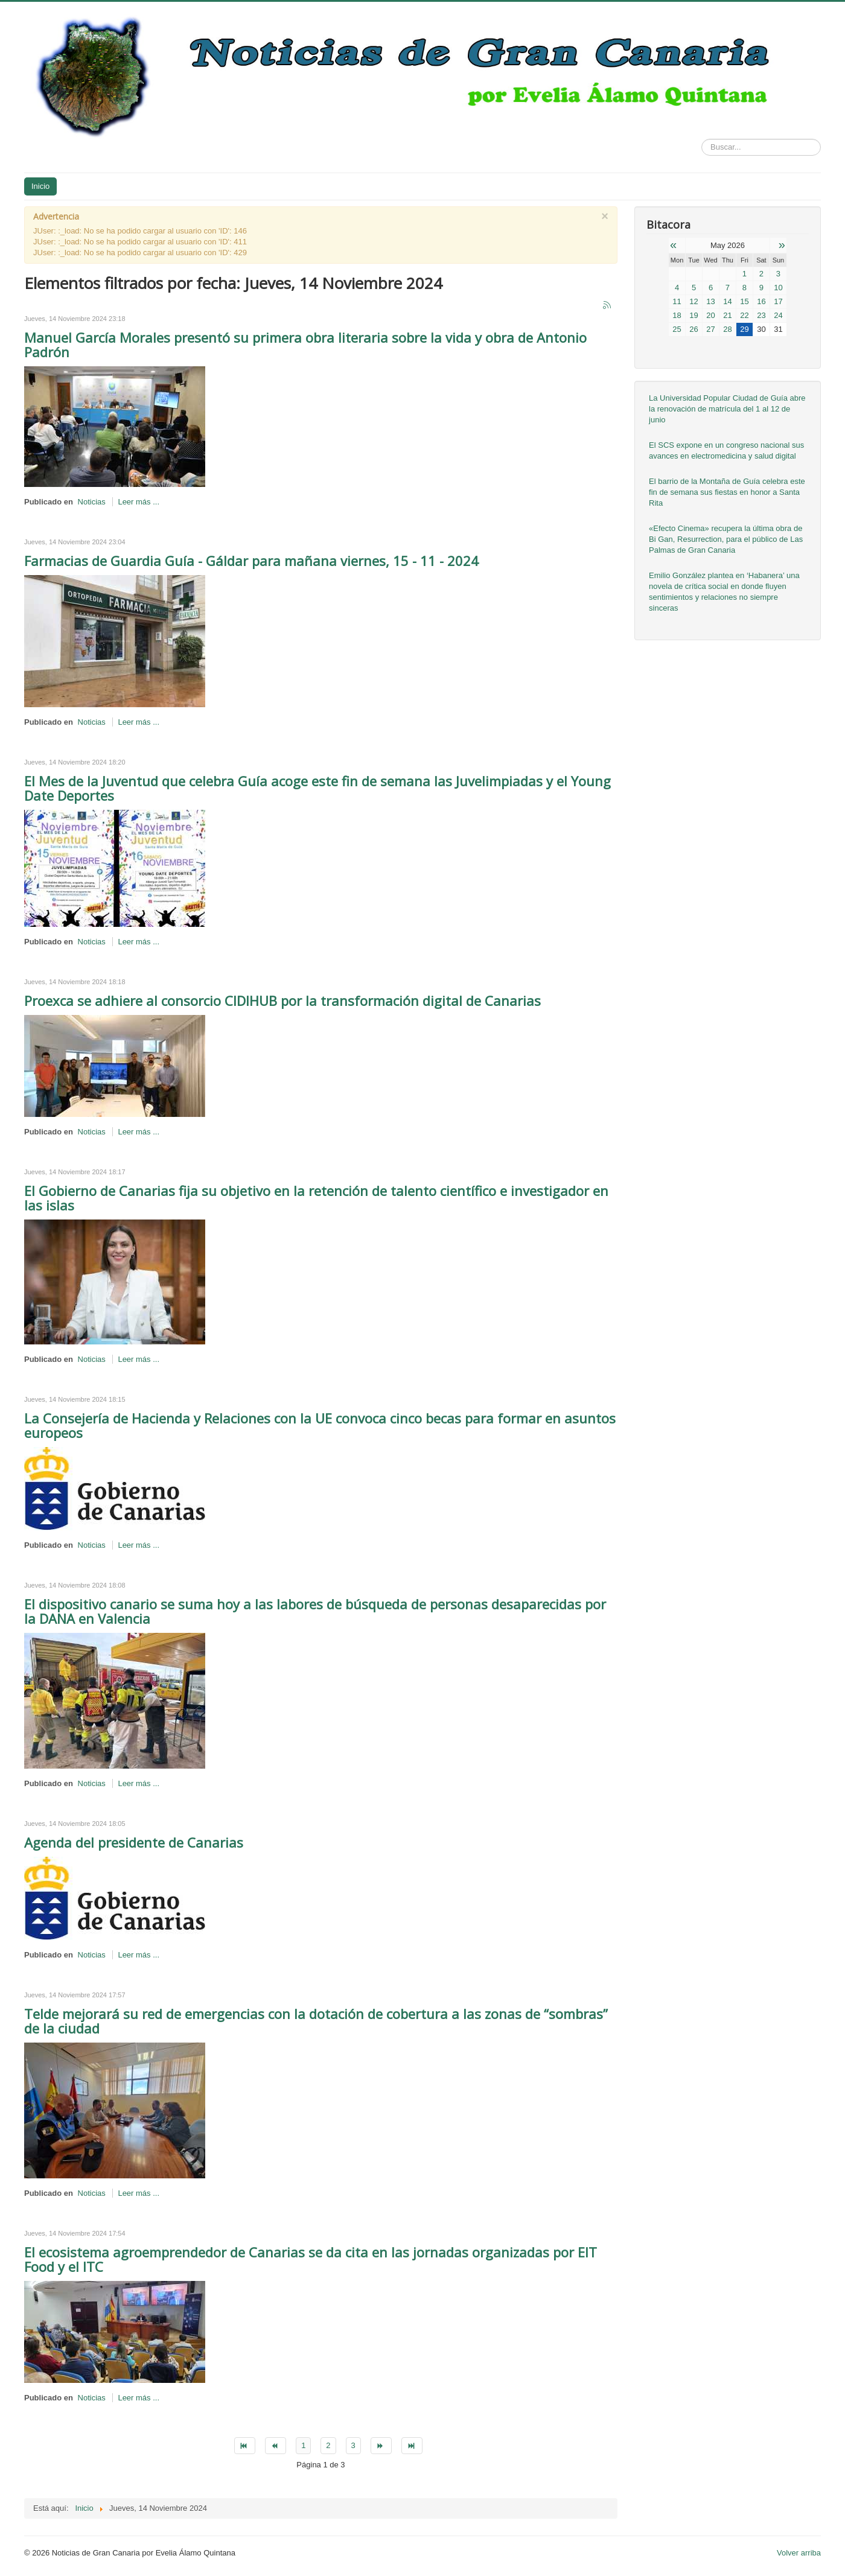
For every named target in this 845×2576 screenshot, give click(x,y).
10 (778, 287)
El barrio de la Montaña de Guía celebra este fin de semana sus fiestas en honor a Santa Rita (727, 492)
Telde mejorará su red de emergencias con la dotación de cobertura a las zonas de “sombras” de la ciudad (316, 2021)
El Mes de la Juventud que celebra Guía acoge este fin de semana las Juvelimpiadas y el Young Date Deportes (317, 788)
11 (676, 301)
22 (744, 315)
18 (676, 315)
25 (676, 329)
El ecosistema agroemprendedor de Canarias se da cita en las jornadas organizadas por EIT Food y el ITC (310, 2259)
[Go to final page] (411, 2445)
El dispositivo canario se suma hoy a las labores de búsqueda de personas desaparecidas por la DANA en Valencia (315, 1611)
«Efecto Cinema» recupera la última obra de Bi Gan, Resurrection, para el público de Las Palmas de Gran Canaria (726, 539)
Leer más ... (138, 501)
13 (710, 301)
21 (727, 315)
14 (727, 301)
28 (727, 329)
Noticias (92, 501)
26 (693, 329)
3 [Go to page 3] (353, 2445)
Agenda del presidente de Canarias (133, 1842)
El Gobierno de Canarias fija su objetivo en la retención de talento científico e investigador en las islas (316, 1197)
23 (761, 315)
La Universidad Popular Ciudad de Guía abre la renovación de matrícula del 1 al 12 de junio (727, 408)
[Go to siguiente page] (381, 2445)
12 (693, 301)
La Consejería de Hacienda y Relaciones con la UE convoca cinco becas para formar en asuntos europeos (320, 1425)
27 (710, 329)
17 (778, 301)
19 (693, 315)
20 (710, 315)
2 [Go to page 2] (328, 2445)
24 (778, 315)
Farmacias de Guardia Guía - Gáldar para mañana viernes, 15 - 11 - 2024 (251, 561)
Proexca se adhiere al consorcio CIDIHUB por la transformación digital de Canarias (282, 1000)
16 (761, 301)
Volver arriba (799, 2552)
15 (744, 301)
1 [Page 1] (303, 2445)
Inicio (40, 186)
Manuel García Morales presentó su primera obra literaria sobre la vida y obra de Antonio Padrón (305, 344)
